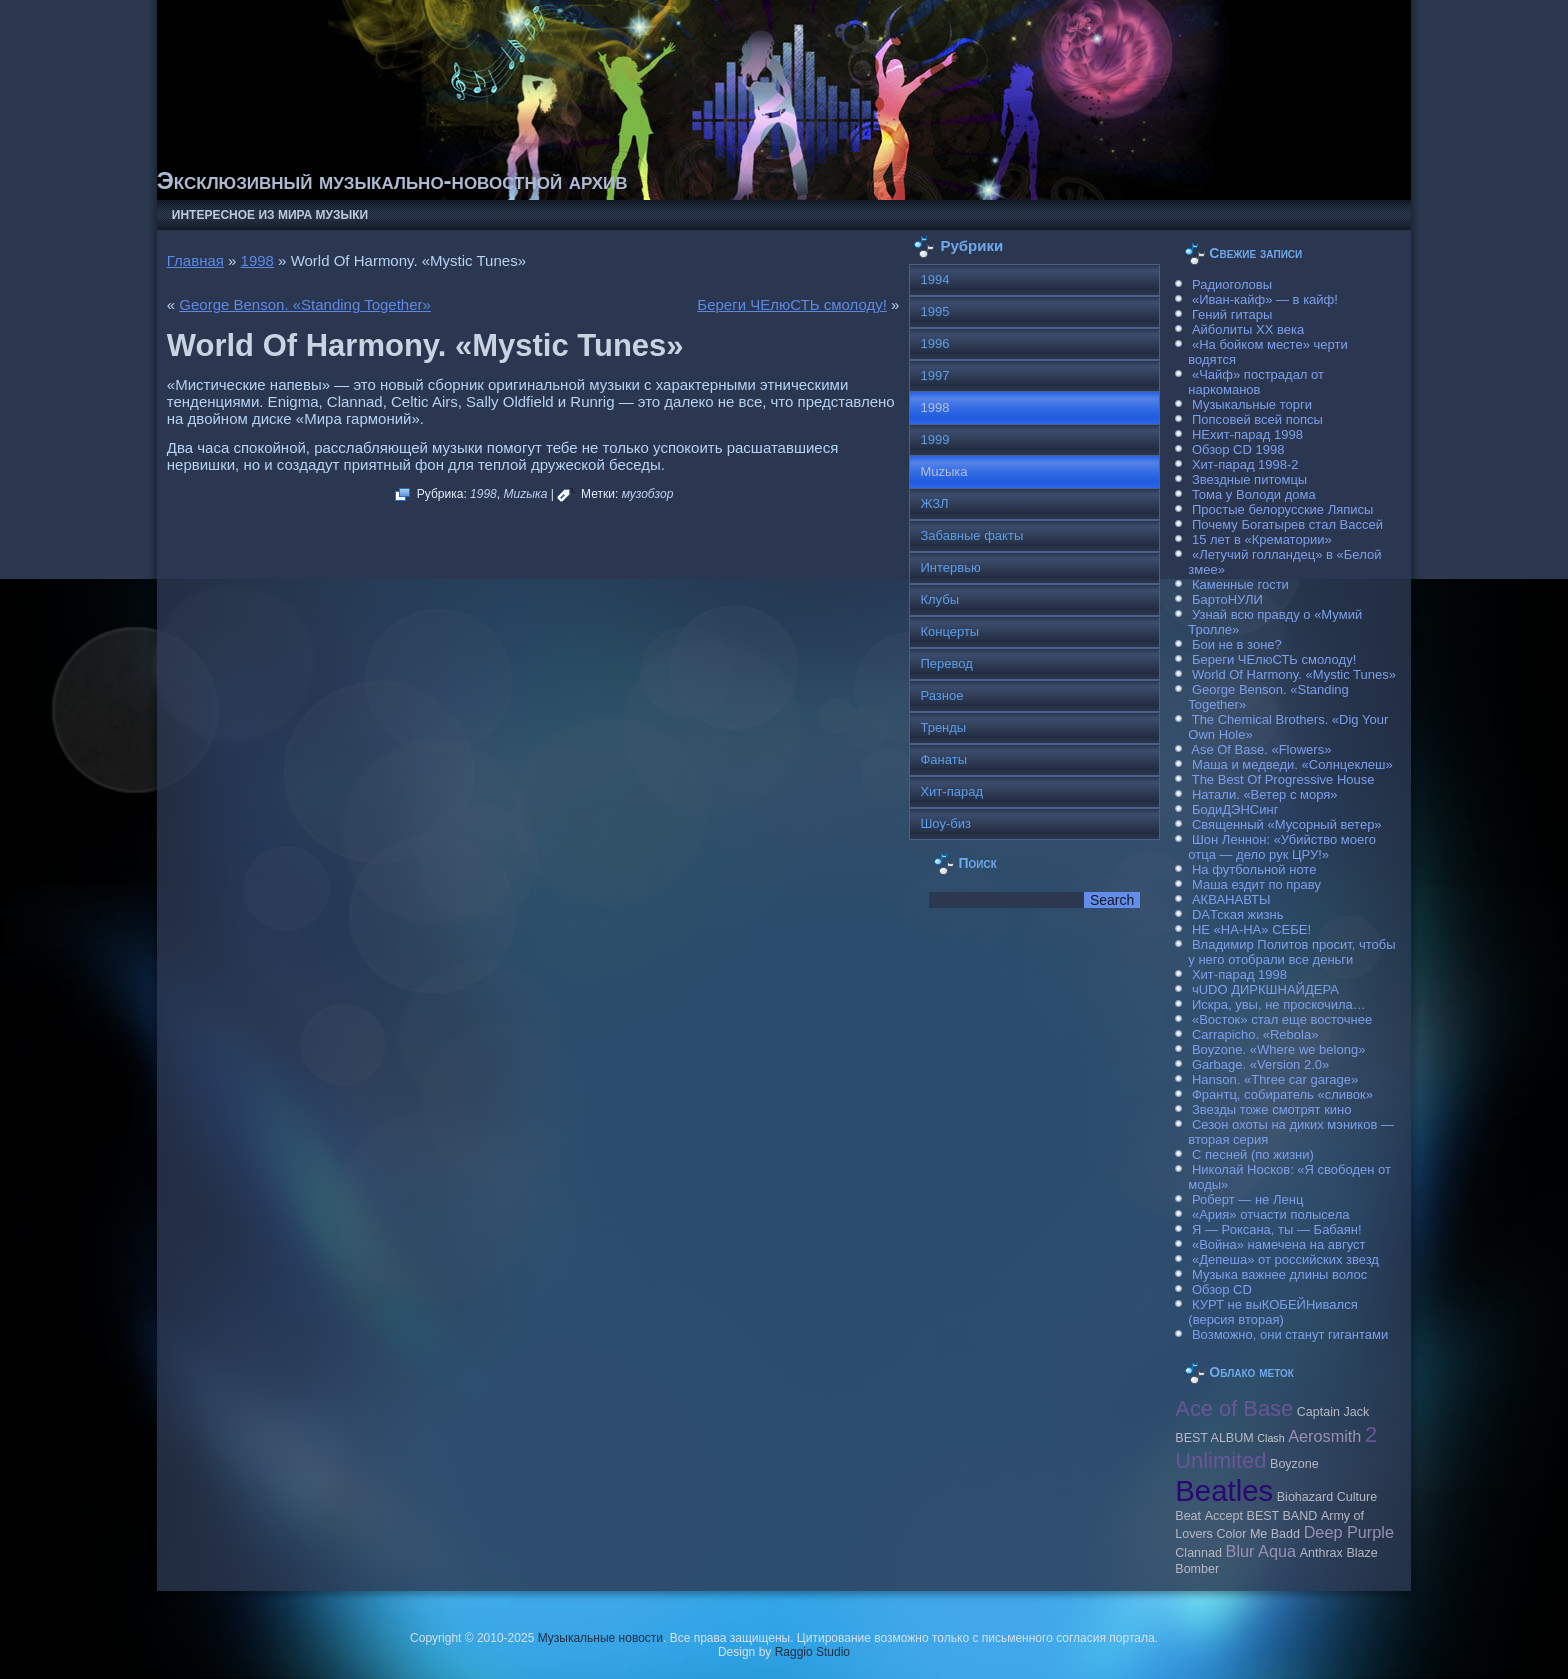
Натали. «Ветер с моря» (1265, 794)
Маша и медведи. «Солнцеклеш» (1292, 764)
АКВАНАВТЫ (1231, 899)
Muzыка (525, 494)
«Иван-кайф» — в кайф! (1265, 299)
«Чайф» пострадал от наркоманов (1256, 382)
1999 (934, 439)
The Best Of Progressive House (1283, 779)
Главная (195, 260)
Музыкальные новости (600, 1638)
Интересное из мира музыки (270, 215)
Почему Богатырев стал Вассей (1287, 524)
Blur (1240, 1551)
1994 (934, 279)
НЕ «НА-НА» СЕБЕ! (1251, 929)
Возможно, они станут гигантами (1290, 1334)
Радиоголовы (1232, 284)
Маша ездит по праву (1256, 884)
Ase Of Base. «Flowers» (1261, 749)
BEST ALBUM (1214, 1438)
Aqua (1277, 1551)
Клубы (939, 599)
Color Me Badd (1258, 1534)
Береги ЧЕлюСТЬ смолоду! (792, 304)
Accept (1224, 1516)
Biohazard (1305, 1497)
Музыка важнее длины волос (1279, 1274)
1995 (934, 311)
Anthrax (1321, 1553)
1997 (934, 375)
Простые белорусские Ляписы (1282, 509)
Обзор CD (1222, 1289)
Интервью (950, 567)
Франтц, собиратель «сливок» (1282, 1094)
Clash (1270, 1438)
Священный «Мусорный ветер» (1287, 824)
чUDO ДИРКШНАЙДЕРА (1265, 989)
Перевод (946, 663)
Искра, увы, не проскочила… (1279, 1004)
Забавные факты (971, 535)
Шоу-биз (945, 823)
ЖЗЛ (934, 503)
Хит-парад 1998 (1239, 974)
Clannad (1198, 1553)
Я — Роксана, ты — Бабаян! (1277, 1229)
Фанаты (943, 759)
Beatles (1224, 1490)
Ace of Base (1234, 1408)
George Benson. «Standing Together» (305, 304)
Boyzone (1294, 1464)
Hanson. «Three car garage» (1275, 1079)
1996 (934, 343)
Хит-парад (951, 791)
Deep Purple (1349, 1532)
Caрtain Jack (1333, 1412)
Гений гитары (1232, 314)
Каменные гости (1240, 584)
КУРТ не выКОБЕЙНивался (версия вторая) (1272, 1312)
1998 (257, 260)
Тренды (943, 727)
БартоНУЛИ (1227, 599)
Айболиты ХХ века (1248, 329)
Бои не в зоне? (1237, 644)
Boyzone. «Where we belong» (1278, 1049)
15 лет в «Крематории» (1262, 539)
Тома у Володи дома (1254, 494)
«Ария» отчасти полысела (1271, 1214)
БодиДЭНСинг (1235, 809)
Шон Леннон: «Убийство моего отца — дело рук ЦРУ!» (1282, 847)
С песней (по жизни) (1253, 1154)
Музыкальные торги (1252, 404)
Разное (941, 695)
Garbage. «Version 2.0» (1260, 1064)
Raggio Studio (812, 1652)
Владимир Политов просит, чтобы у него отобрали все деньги (1291, 952)
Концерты (949, 631)
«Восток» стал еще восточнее (1282, 1019)
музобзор (648, 494)
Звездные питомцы (1249, 479)
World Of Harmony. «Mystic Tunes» (1294, 674)
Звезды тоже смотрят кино (1272, 1109)
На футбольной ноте (1254, 869)
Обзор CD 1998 (1238, 449)
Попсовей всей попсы (1257, 419)
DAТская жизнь (1238, 914)
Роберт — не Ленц (1247, 1199)
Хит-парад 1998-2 (1245, 464)
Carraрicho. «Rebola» (1255, 1034)
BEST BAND (1282, 1516)
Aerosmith (1324, 1436)
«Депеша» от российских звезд (1285, 1259)
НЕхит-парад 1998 (1247, 434)
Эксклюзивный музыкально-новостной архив (392, 180)
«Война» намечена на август (1279, 1244)
